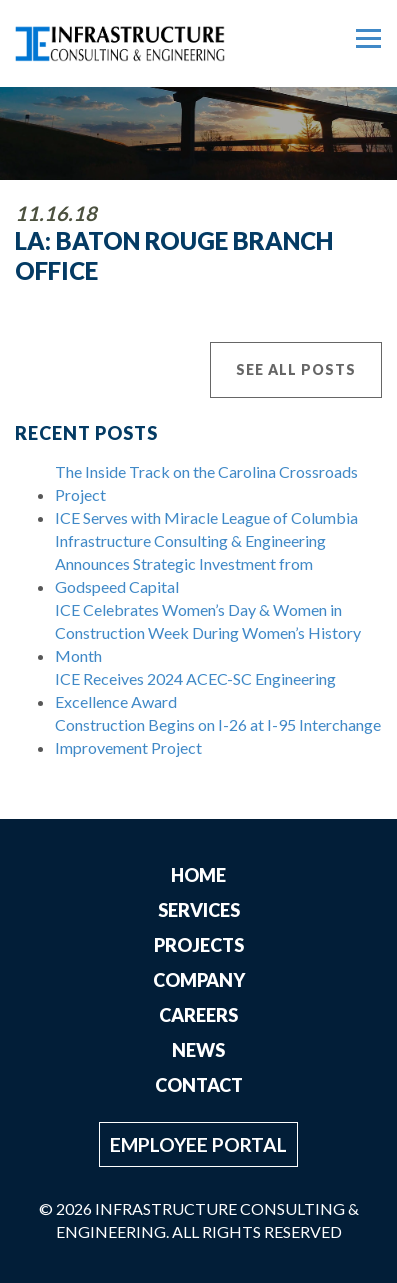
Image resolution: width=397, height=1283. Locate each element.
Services (199, 910)
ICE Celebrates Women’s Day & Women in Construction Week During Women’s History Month (208, 632)
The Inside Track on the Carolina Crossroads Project (206, 483)
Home (198, 875)
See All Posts (296, 369)
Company (199, 980)
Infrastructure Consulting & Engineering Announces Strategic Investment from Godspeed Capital (190, 563)
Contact (199, 1085)
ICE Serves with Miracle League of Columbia (206, 517)
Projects (199, 945)
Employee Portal (198, 1144)
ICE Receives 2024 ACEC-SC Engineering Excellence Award (195, 690)
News (198, 1050)
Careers (198, 1015)
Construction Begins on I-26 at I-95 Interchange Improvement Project (218, 736)
